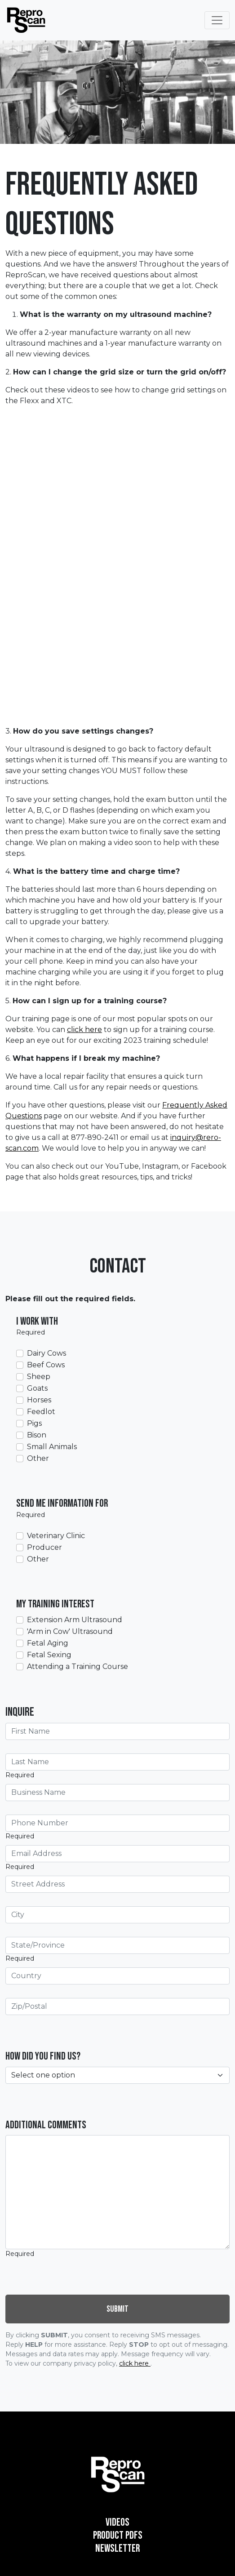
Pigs (34, 1423)
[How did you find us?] (117, 2075)
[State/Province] (117, 1945)
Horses (39, 1400)
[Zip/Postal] (117, 2006)
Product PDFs (117, 2535)
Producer (44, 1547)
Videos (117, 2522)
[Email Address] (117, 1853)
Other (38, 1458)
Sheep (38, 1376)
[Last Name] (117, 1762)
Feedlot (41, 1411)
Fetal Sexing (49, 1655)
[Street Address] (117, 1884)
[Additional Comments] (117, 2192)
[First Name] (117, 1731)
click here (84, 1029)
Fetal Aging (47, 1643)
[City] (117, 1914)
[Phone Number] (117, 1823)
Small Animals (52, 1446)
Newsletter (117, 2548)
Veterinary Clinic (56, 1535)
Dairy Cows (46, 1353)
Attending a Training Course (77, 1666)
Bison (36, 1435)
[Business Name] (117, 1792)
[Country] (117, 1975)
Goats (37, 1388)
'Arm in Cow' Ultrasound (70, 1631)
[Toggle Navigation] (217, 20)
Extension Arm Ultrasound (74, 1619)
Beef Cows (46, 1365)
